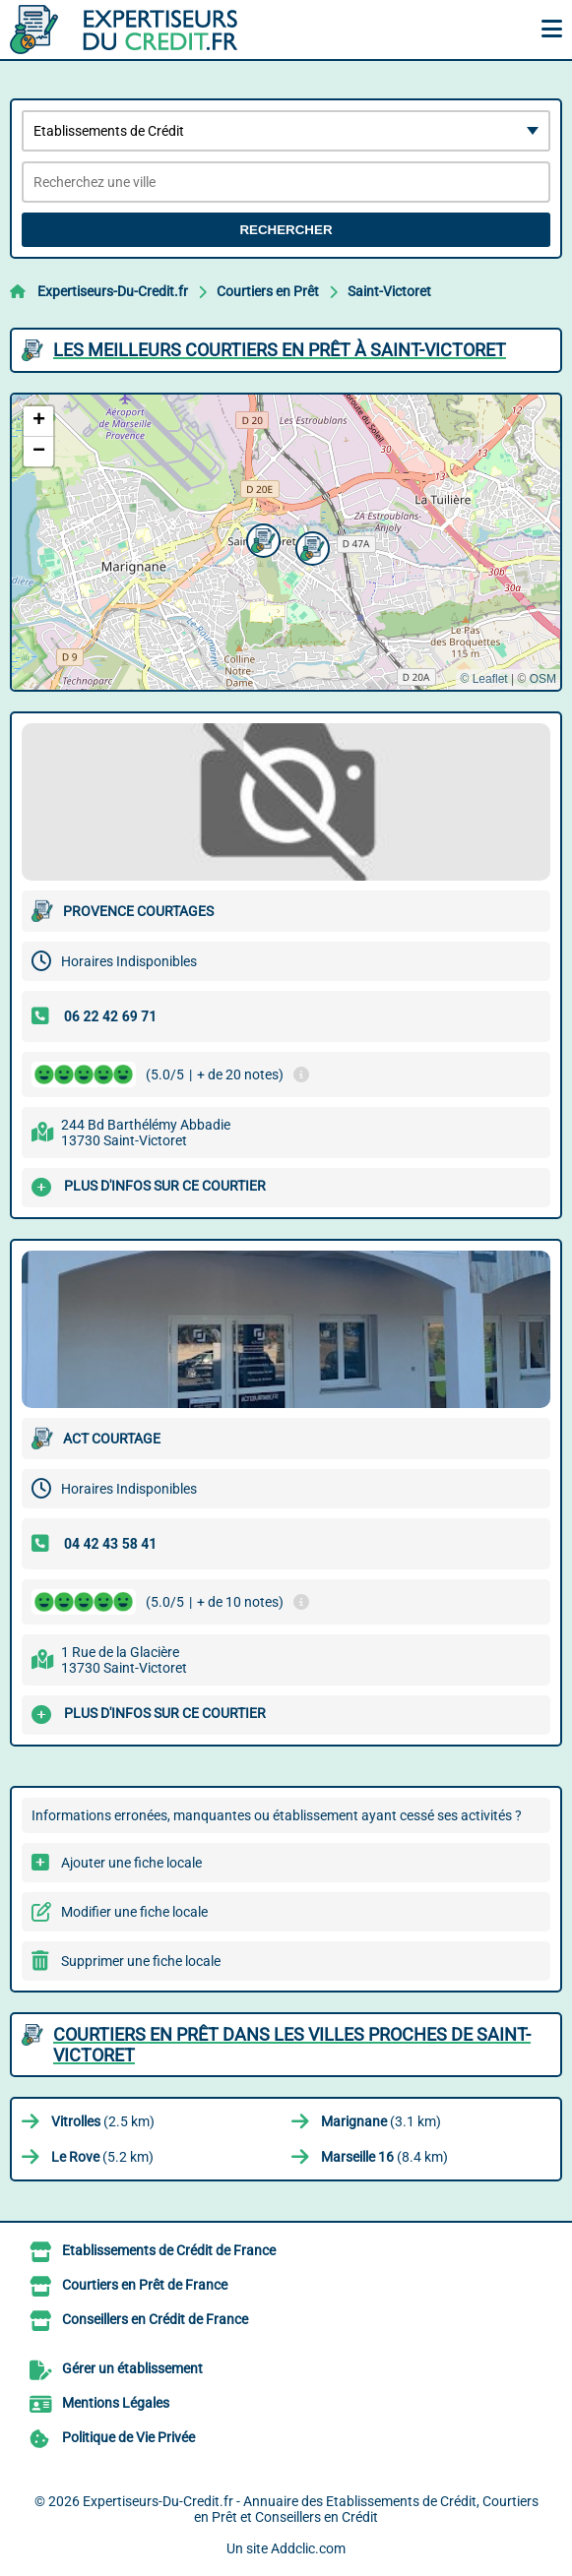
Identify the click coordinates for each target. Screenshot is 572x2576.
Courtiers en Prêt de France (144, 2285)
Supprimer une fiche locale (141, 1961)
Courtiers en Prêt (268, 291)
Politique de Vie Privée (128, 2437)
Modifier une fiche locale (134, 1912)
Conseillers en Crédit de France (155, 2319)
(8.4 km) (384, 2157)
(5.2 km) (102, 2157)
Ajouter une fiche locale (131, 1863)
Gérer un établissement (132, 2368)
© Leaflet (483, 679)
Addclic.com (308, 2548)
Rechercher (285, 229)
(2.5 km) (103, 2121)
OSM (543, 679)
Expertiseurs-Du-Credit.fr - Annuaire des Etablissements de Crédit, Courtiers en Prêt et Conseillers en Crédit (311, 2509)
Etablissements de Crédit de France (169, 2250)
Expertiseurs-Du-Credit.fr (112, 291)
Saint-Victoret (389, 291)
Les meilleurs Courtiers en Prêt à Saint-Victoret (279, 349)
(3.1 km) (381, 2121)
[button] (261, 538)
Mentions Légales (115, 2403)
